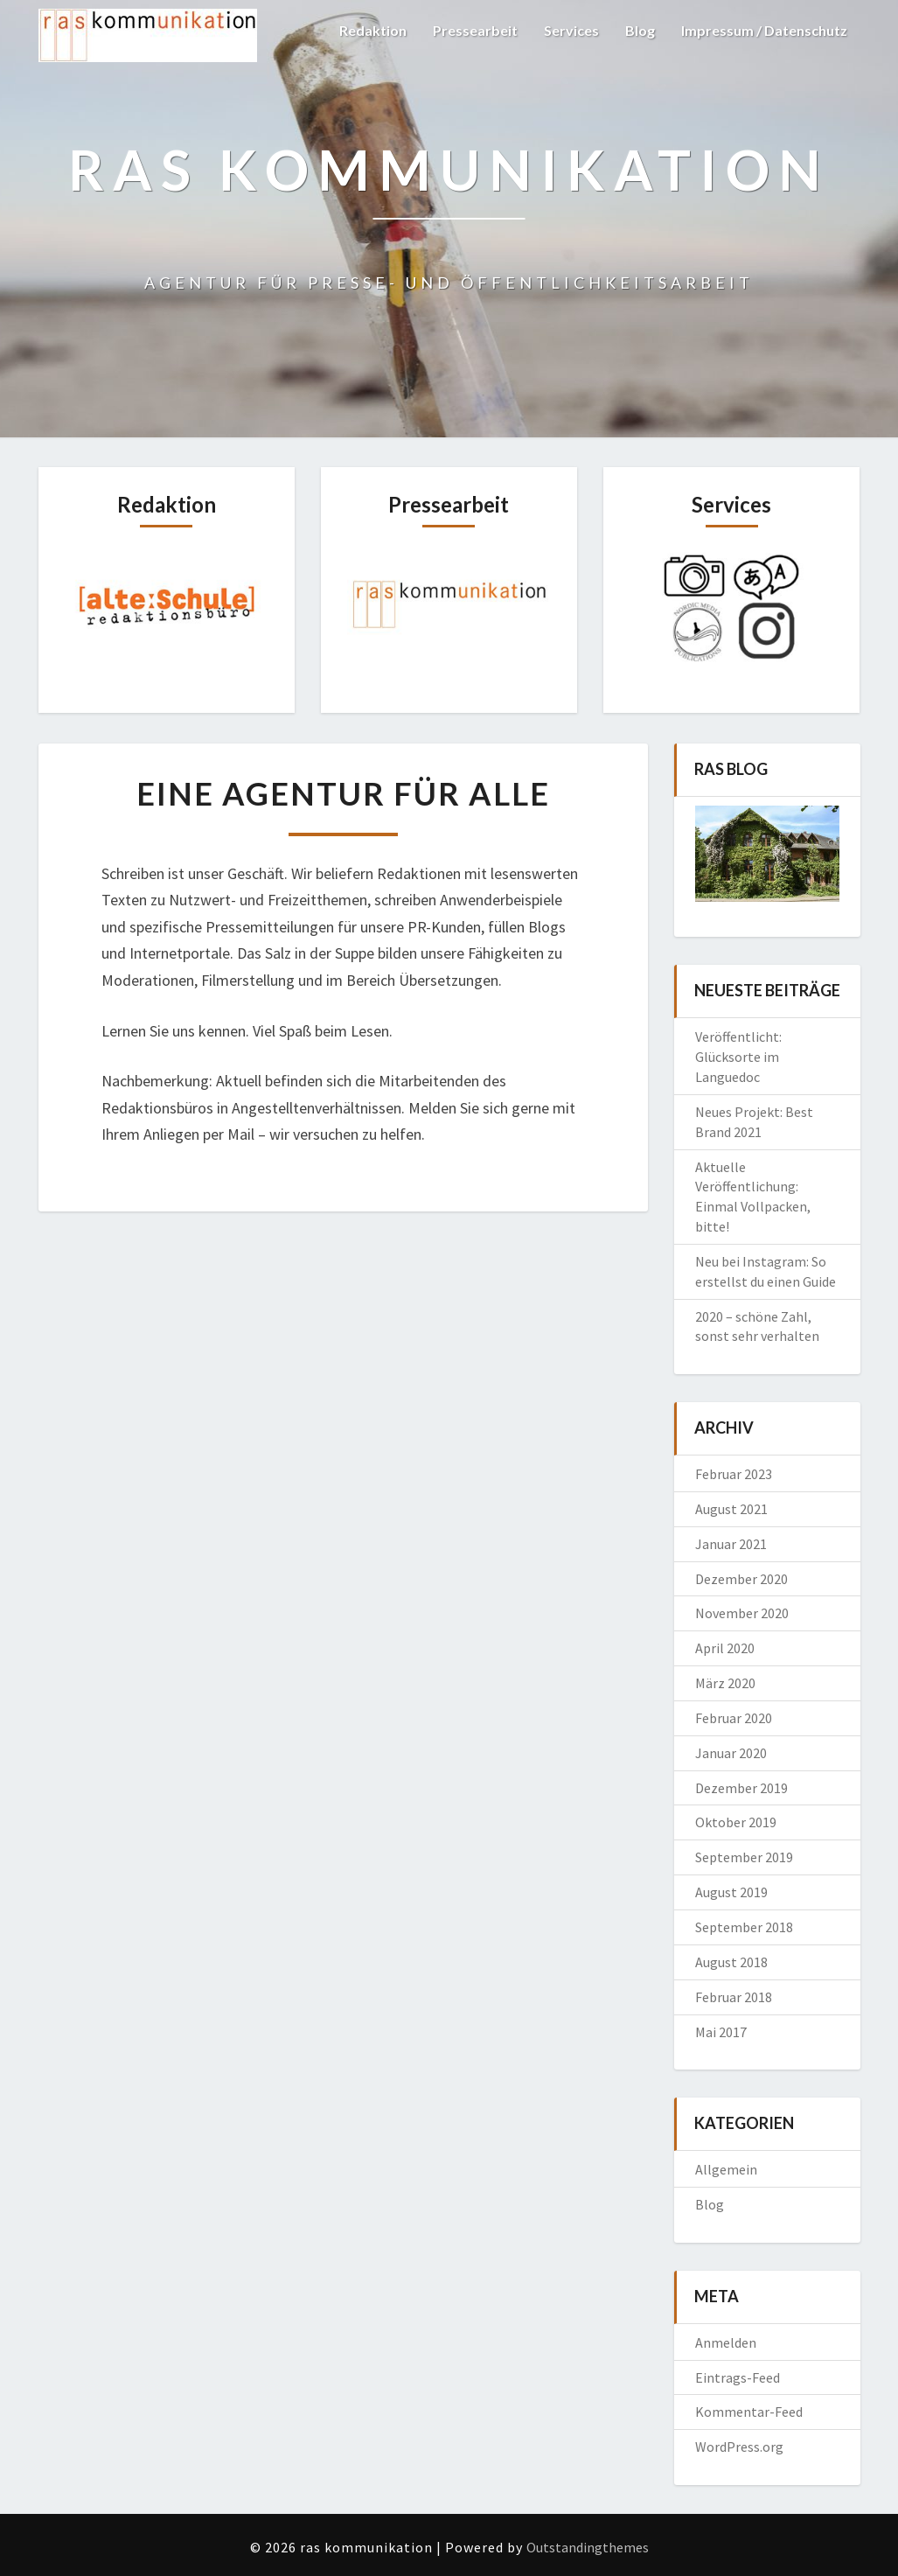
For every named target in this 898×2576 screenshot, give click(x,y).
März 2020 (725, 1683)
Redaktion (373, 30)
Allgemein (726, 2169)
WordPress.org (739, 2446)
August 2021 (731, 1509)
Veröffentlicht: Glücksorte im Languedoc (738, 1057)
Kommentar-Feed (749, 2411)
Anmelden (725, 2342)
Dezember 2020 (741, 1579)
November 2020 (742, 1613)
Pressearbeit (475, 30)
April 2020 (725, 1648)
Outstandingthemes (587, 2547)
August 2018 (731, 1962)
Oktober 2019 (735, 1822)
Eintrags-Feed (737, 2377)
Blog (640, 30)
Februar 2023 (733, 1474)
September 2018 (744, 1927)
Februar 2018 (733, 1997)
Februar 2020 (733, 1718)
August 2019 (731, 1892)
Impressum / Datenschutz (764, 30)
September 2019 (744, 1857)
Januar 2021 (731, 1544)
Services (571, 30)
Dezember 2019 (741, 1788)
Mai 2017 (721, 2032)
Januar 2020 (731, 1753)
